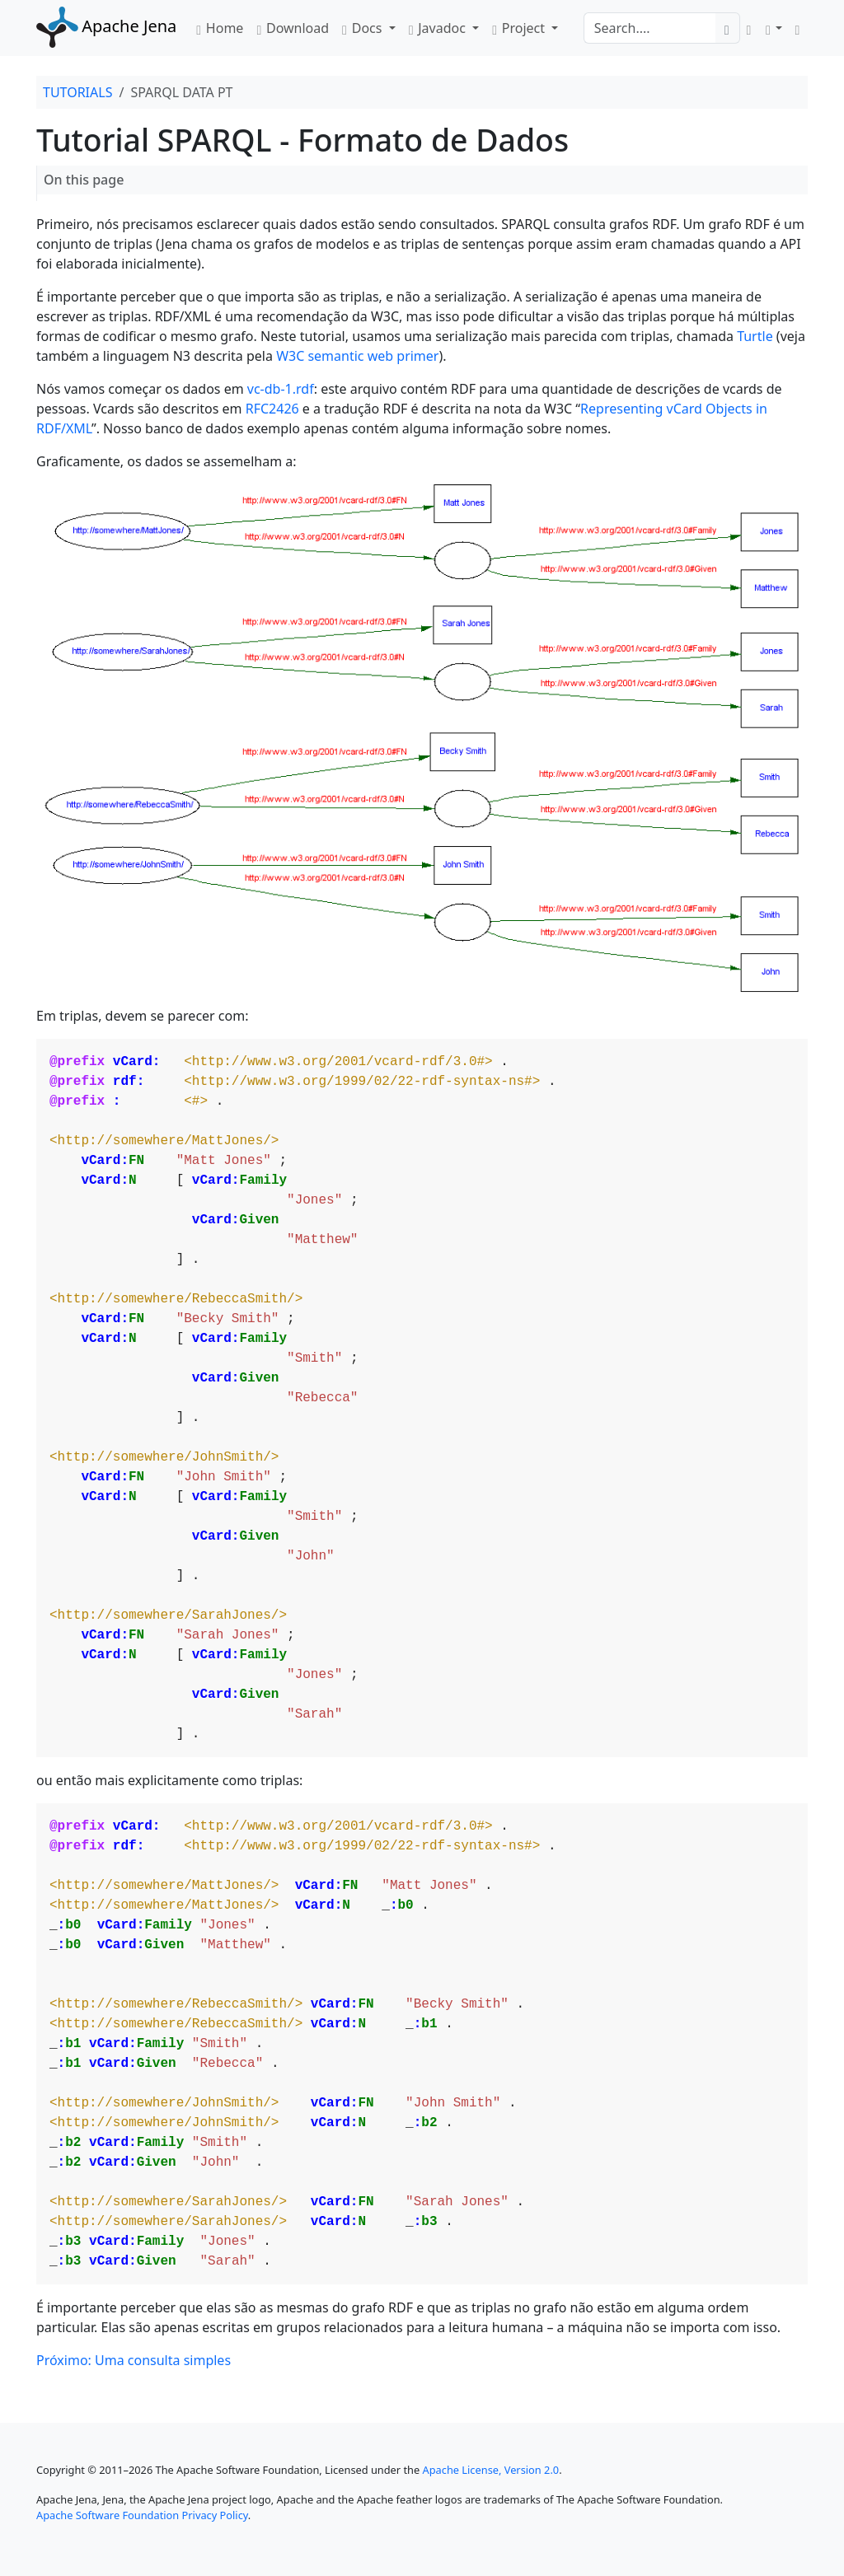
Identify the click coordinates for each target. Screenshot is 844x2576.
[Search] (649, 28)
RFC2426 (272, 409)
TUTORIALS (77, 92)
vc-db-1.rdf (280, 389)
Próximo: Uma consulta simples (133, 2360)
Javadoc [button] (439, 28)
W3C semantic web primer (357, 356)
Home (219, 28)
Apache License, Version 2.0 (491, 2469)
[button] (774, 28)
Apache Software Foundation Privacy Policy (142, 2515)
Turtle (755, 336)
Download (292, 28)
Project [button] (520, 28)
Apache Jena (106, 26)
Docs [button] (363, 28)
